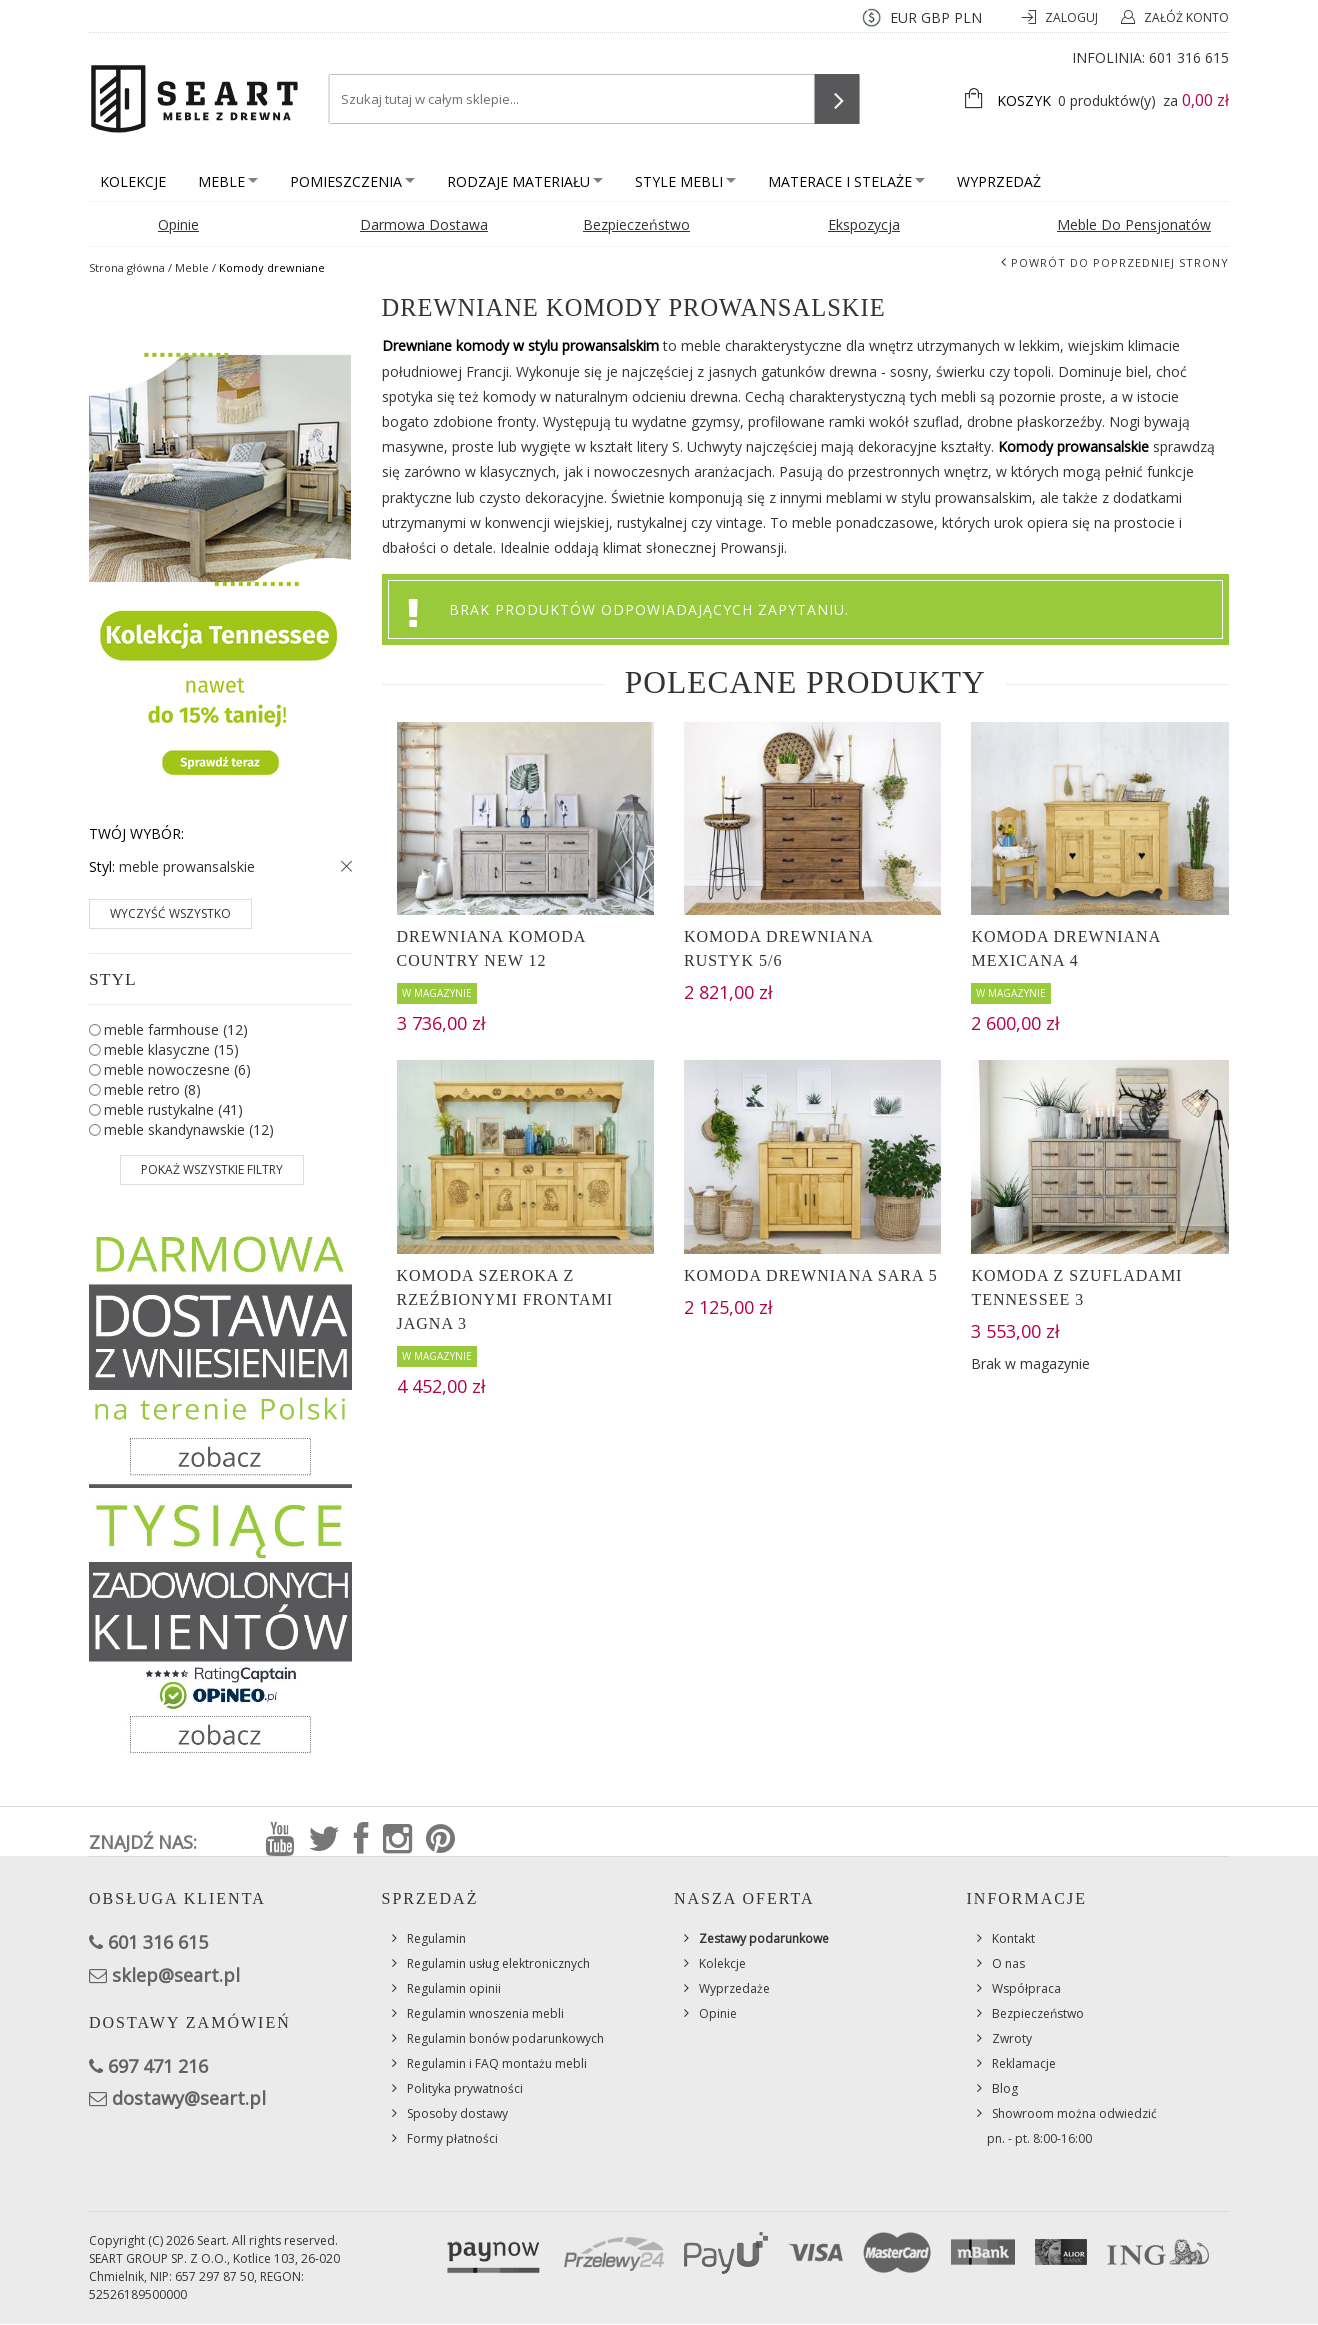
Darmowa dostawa (424, 224)
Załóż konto (1186, 17)
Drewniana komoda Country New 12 (491, 948)
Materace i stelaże (846, 181)
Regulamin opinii (454, 1988)
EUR (903, 17)
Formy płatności (452, 2138)
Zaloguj (1073, 17)
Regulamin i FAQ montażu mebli (497, 2063)
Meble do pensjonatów (1134, 224)
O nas (1008, 1963)
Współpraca (1026, 1988)
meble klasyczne (171, 1049)
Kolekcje (133, 181)
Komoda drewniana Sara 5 (811, 1275)
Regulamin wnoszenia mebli (485, 2013)
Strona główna (127, 267)
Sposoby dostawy (457, 2113)
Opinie (178, 224)
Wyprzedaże (734, 1988)
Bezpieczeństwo (636, 224)
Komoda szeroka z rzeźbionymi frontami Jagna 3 (505, 1299)
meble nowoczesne (177, 1069)
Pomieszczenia (352, 181)
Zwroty (1012, 2038)
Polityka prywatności (465, 2088)
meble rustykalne (173, 1109)
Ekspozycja (864, 224)
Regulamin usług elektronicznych (498, 1963)
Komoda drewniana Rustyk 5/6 (778, 948)
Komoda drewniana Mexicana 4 (1065, 948)
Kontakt (1013, 1938)
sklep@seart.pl (176, 1975)
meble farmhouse (176, 1029)
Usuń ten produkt (342, 867)
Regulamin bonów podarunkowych (505, 2038)
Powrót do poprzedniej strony (1120, 262)
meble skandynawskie (189, 1129)
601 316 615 (1189, 57)
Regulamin (436, 1938)
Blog (1005, 2088)
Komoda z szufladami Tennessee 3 (1076, 1287)
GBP (935, 17)
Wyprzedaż (999, 181)
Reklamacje (1024, 2063)
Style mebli (685, 181)
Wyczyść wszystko (170, 913)
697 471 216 (158, 2066)
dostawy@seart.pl (189, 2098)
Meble (228, 181)
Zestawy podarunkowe (764, 1938)
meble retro (152, 1089)
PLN (968, 17)
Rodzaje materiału (525, 181)
